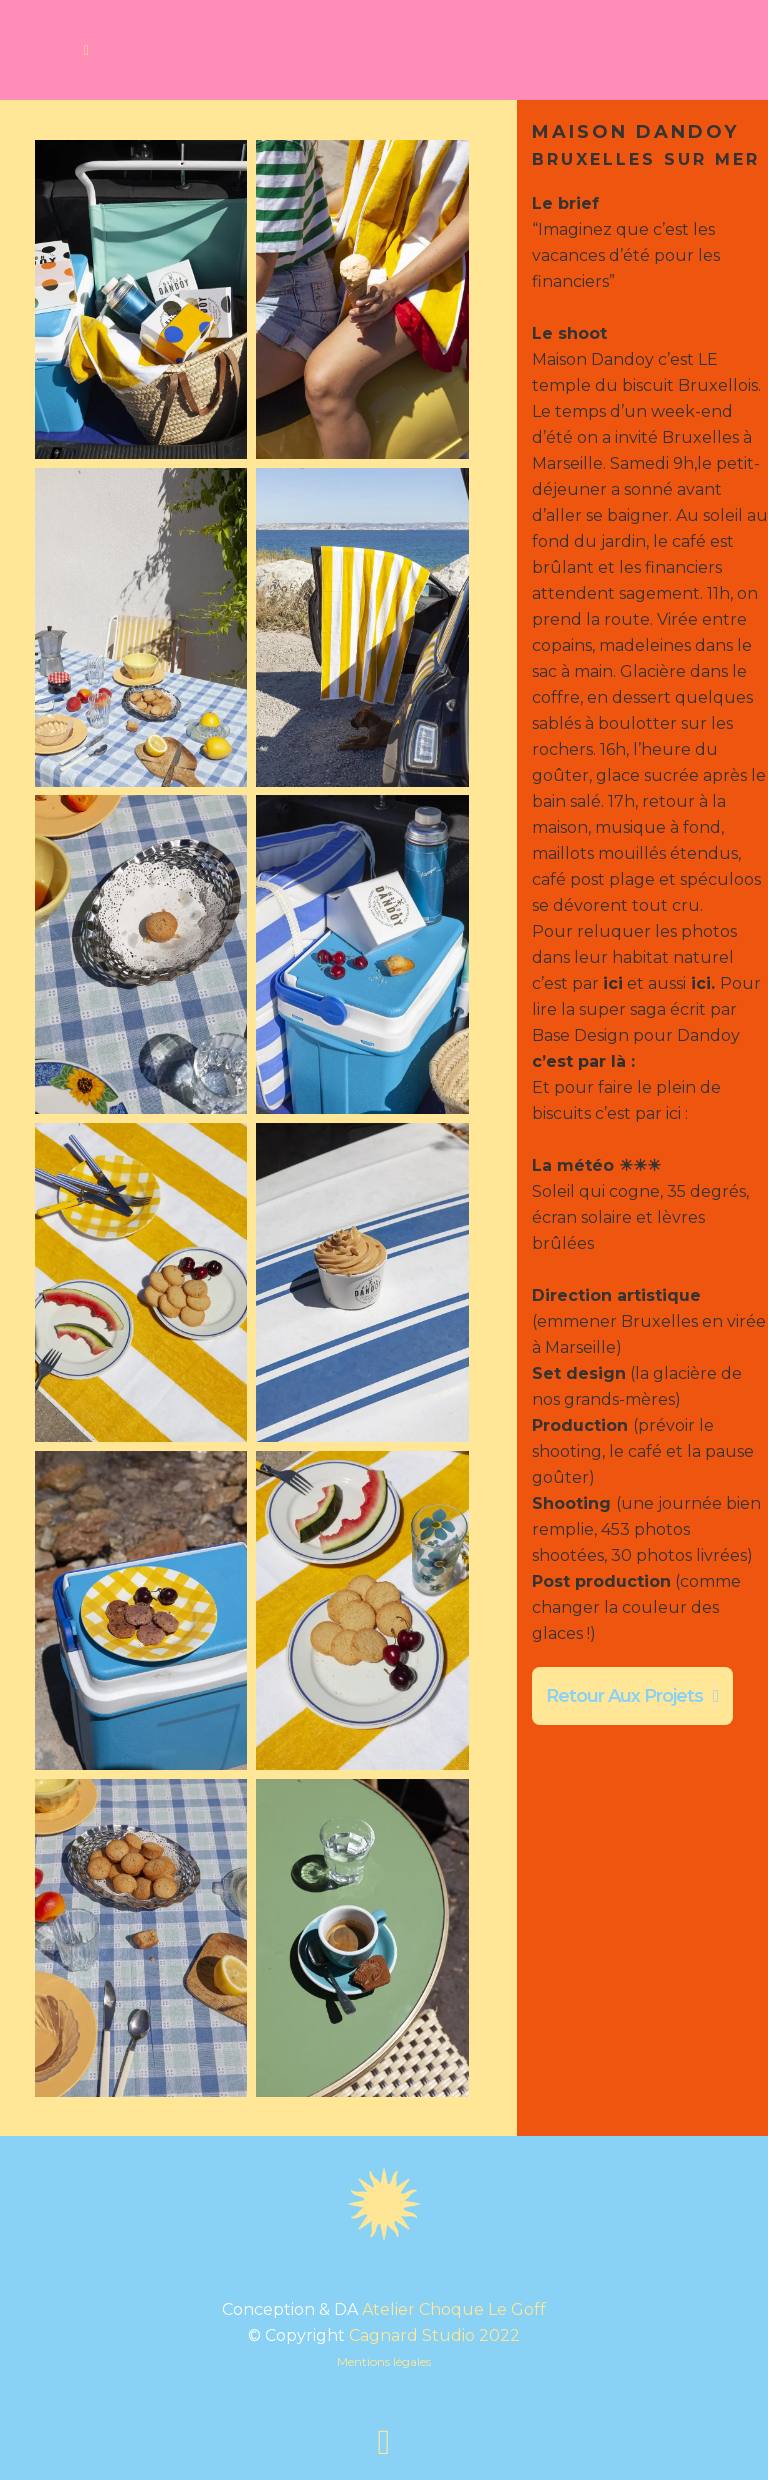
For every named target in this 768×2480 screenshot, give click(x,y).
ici (698, 983)
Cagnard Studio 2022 (434, 2335)
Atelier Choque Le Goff (454, 2309)
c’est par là (579, 1061)
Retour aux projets (632, 1696)
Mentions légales (384, 2361)
